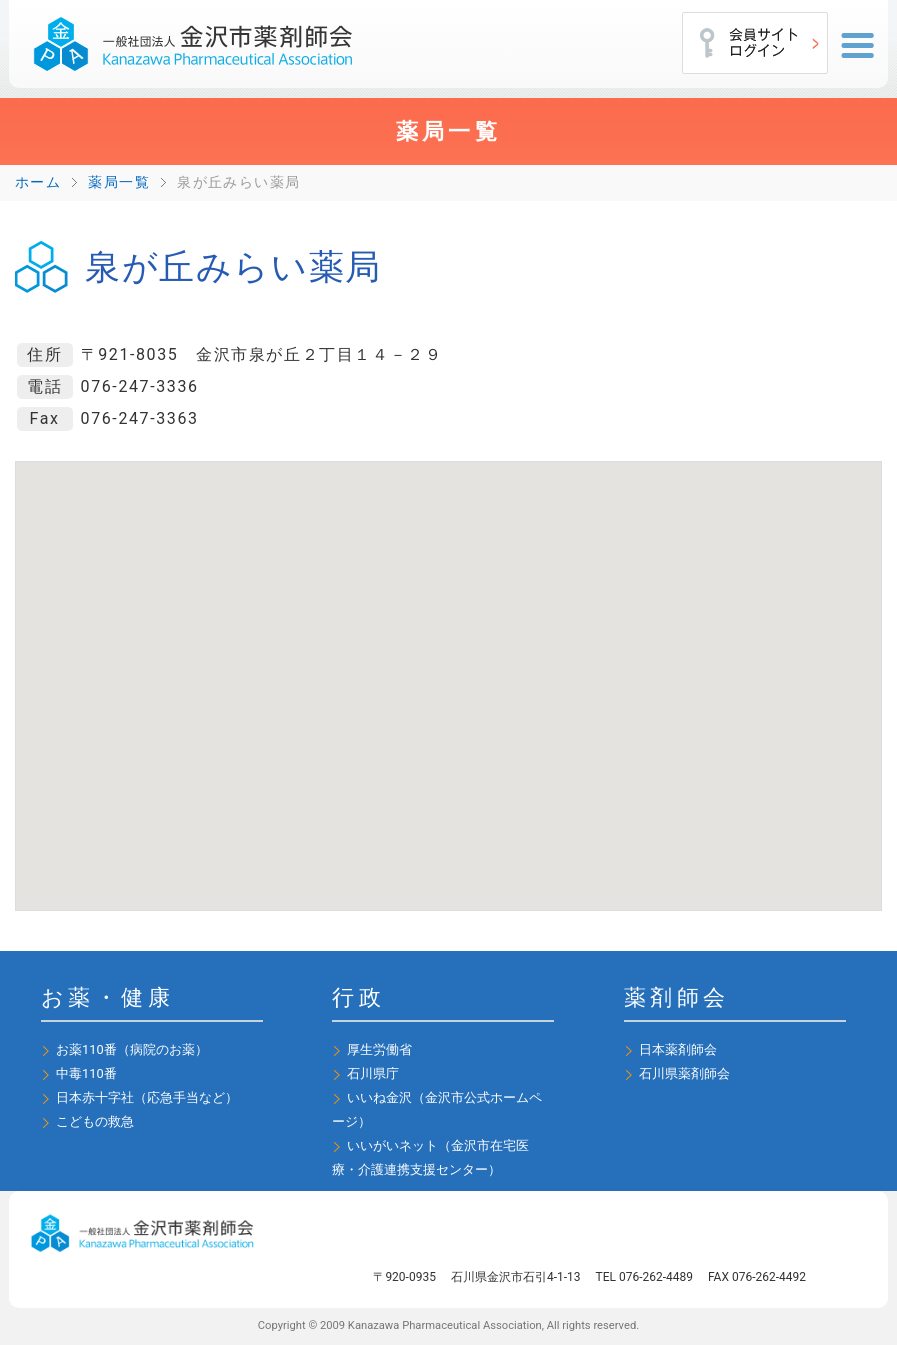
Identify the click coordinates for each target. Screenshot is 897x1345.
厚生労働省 (379, 1049)
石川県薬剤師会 (684, 1073)
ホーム (38, 182)
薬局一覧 (119, 182)
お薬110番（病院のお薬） (132, 1049)
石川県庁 (373, 1073)
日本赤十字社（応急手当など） (147, 1097)
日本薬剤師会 (678, 1049)
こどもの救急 (95, 1121)
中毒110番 (86, 1073)
